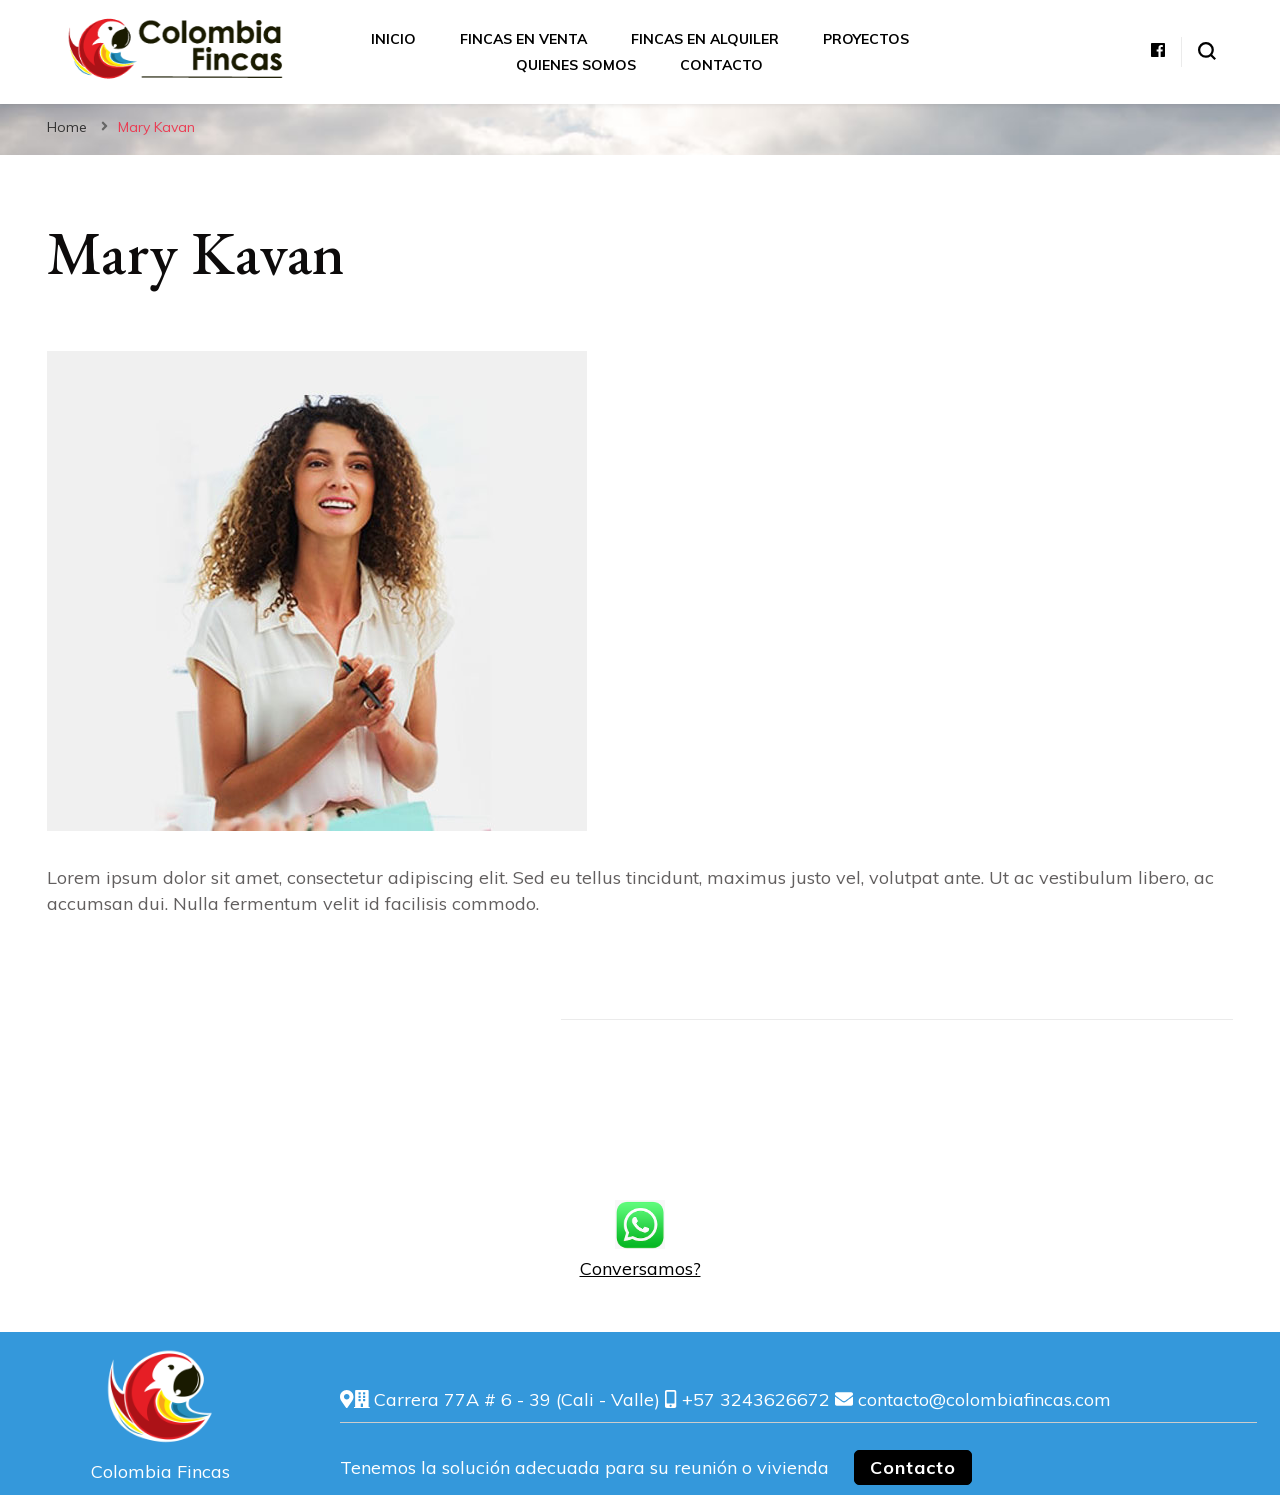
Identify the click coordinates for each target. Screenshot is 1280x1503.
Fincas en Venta (523, 39)
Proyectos (866, 39)
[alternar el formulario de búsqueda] (1207, 51)
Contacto (721, 65)
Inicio (393, 39)
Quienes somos (576, 65)
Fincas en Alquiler (705, 39)
